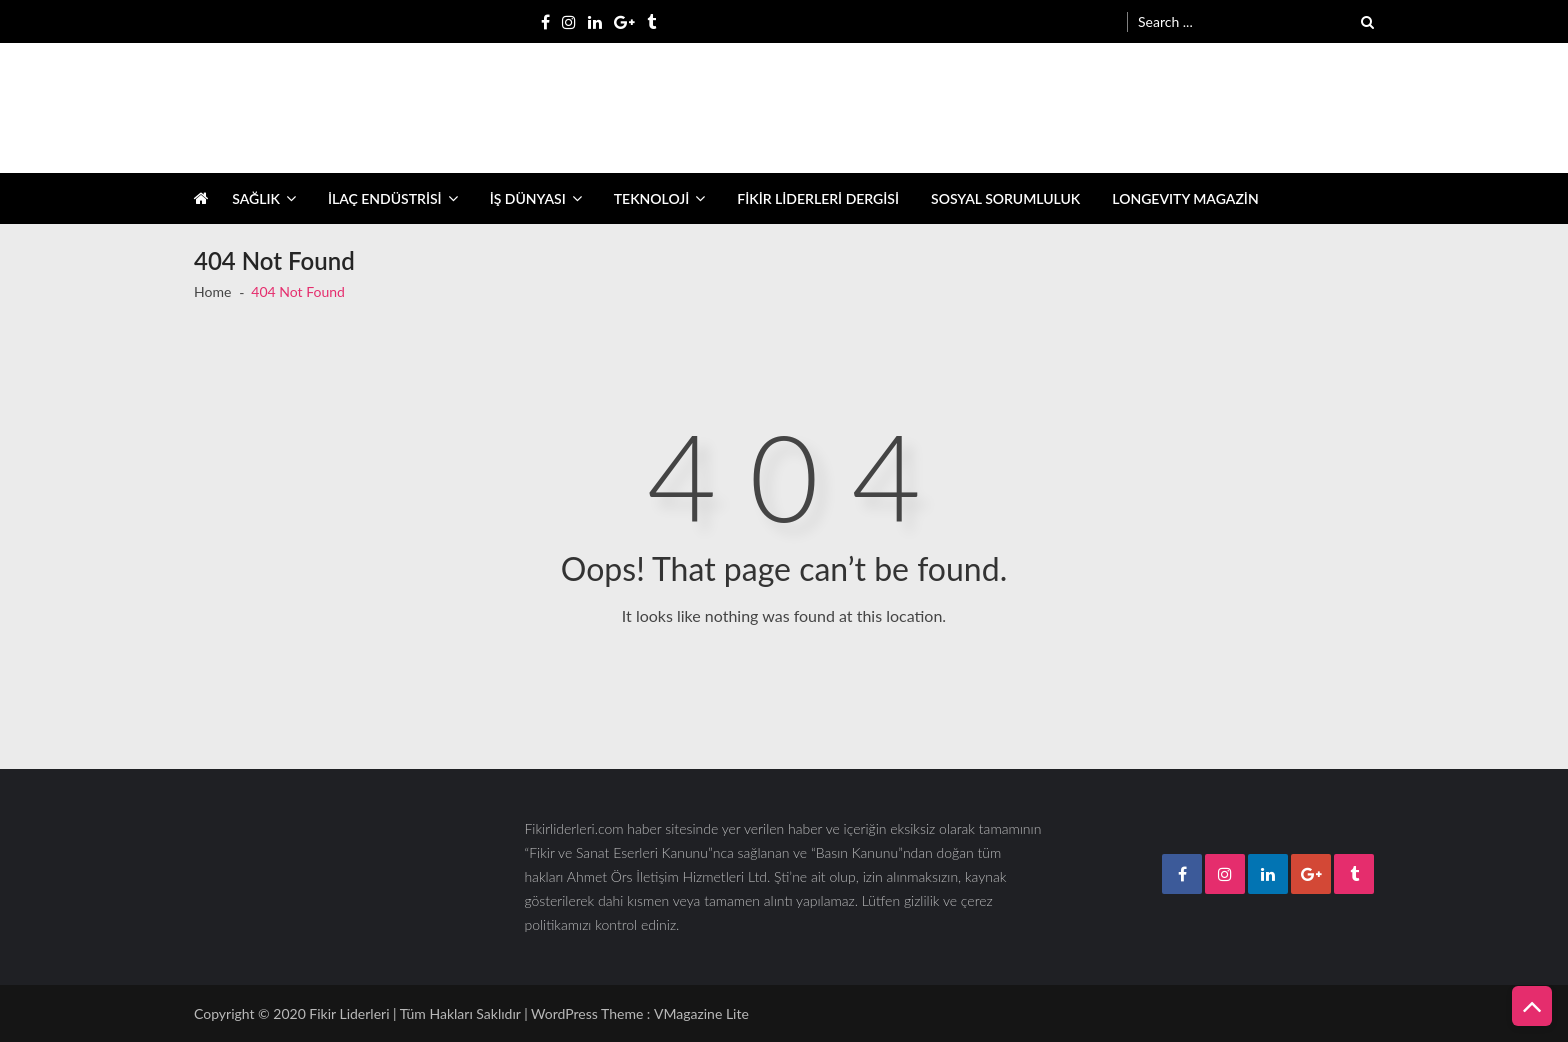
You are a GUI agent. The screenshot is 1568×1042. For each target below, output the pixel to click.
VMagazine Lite (701, 1013)
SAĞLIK (256, 198)
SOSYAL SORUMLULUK (1005, 198)
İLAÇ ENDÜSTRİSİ (385, 198)
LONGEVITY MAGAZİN (1185, 198)
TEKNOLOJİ (651, 198)
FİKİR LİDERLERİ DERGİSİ (818, 198)
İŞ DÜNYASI (528, 198)
